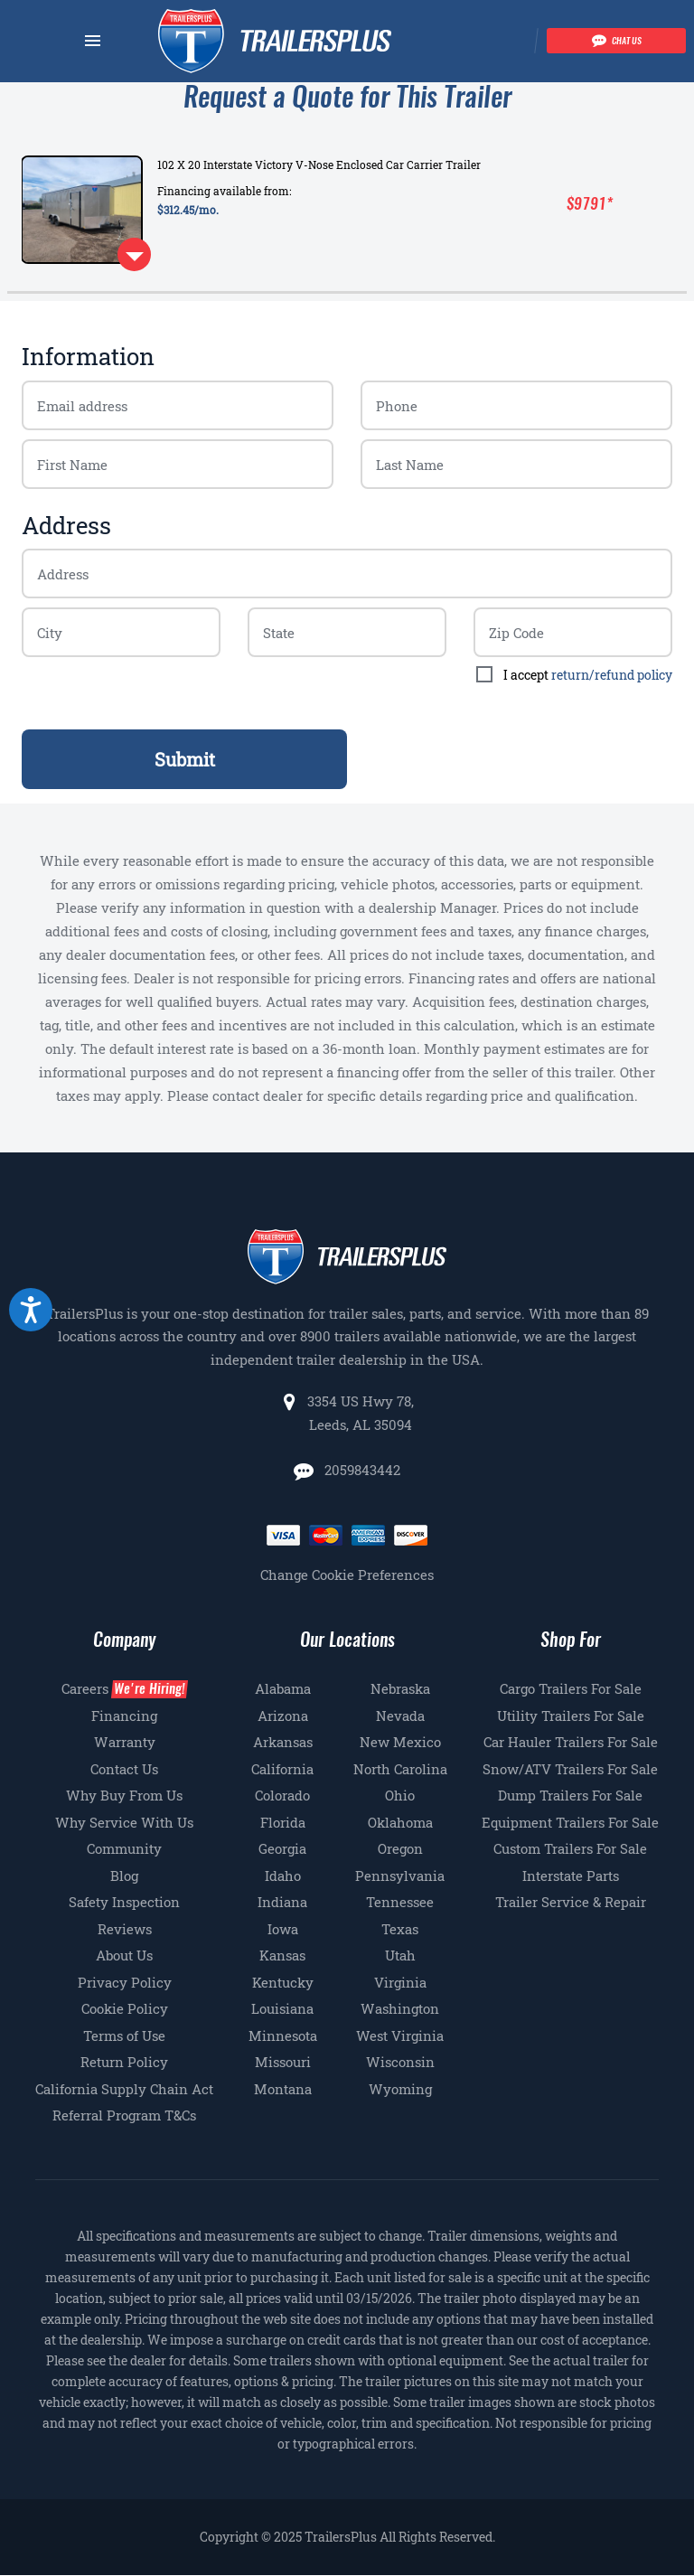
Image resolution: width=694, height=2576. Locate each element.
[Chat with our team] (616, 40)
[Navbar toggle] (92, 41)
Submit (185, 759)
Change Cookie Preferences (347, 1574)
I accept (587, 674)
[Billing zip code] (121, 632)
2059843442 (360, 1470)
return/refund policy (611, 674)
